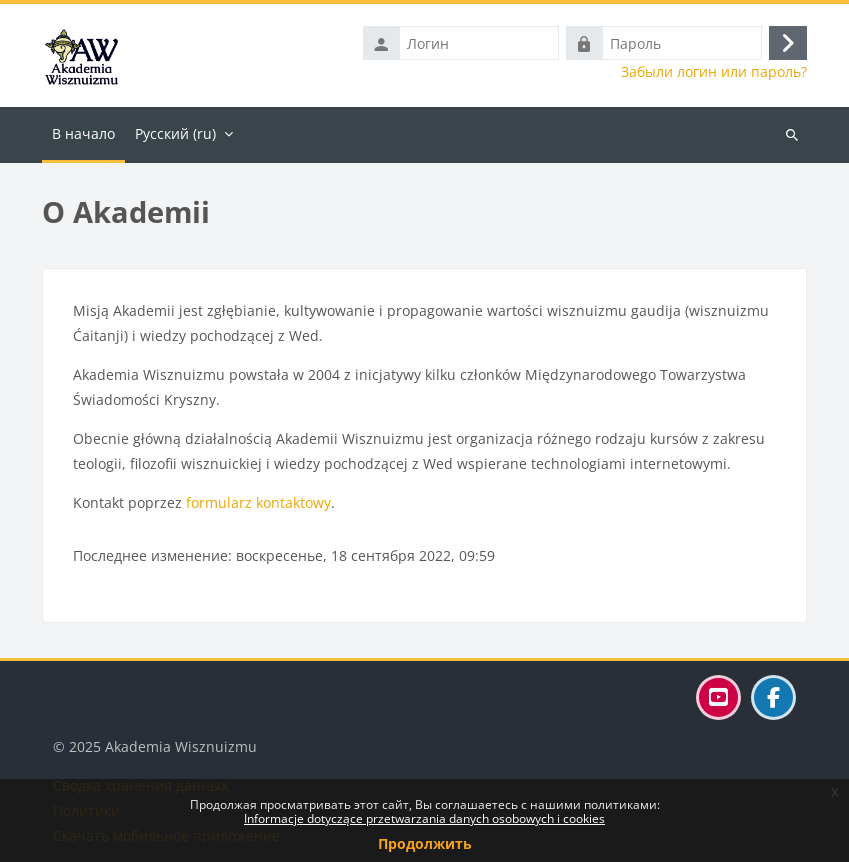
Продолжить (425, 843)
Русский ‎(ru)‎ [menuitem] (175, 133)
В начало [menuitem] (83, 133)
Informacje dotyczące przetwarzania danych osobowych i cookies (424, 818)
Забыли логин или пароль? (714, 72)
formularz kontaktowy (258, 502)
